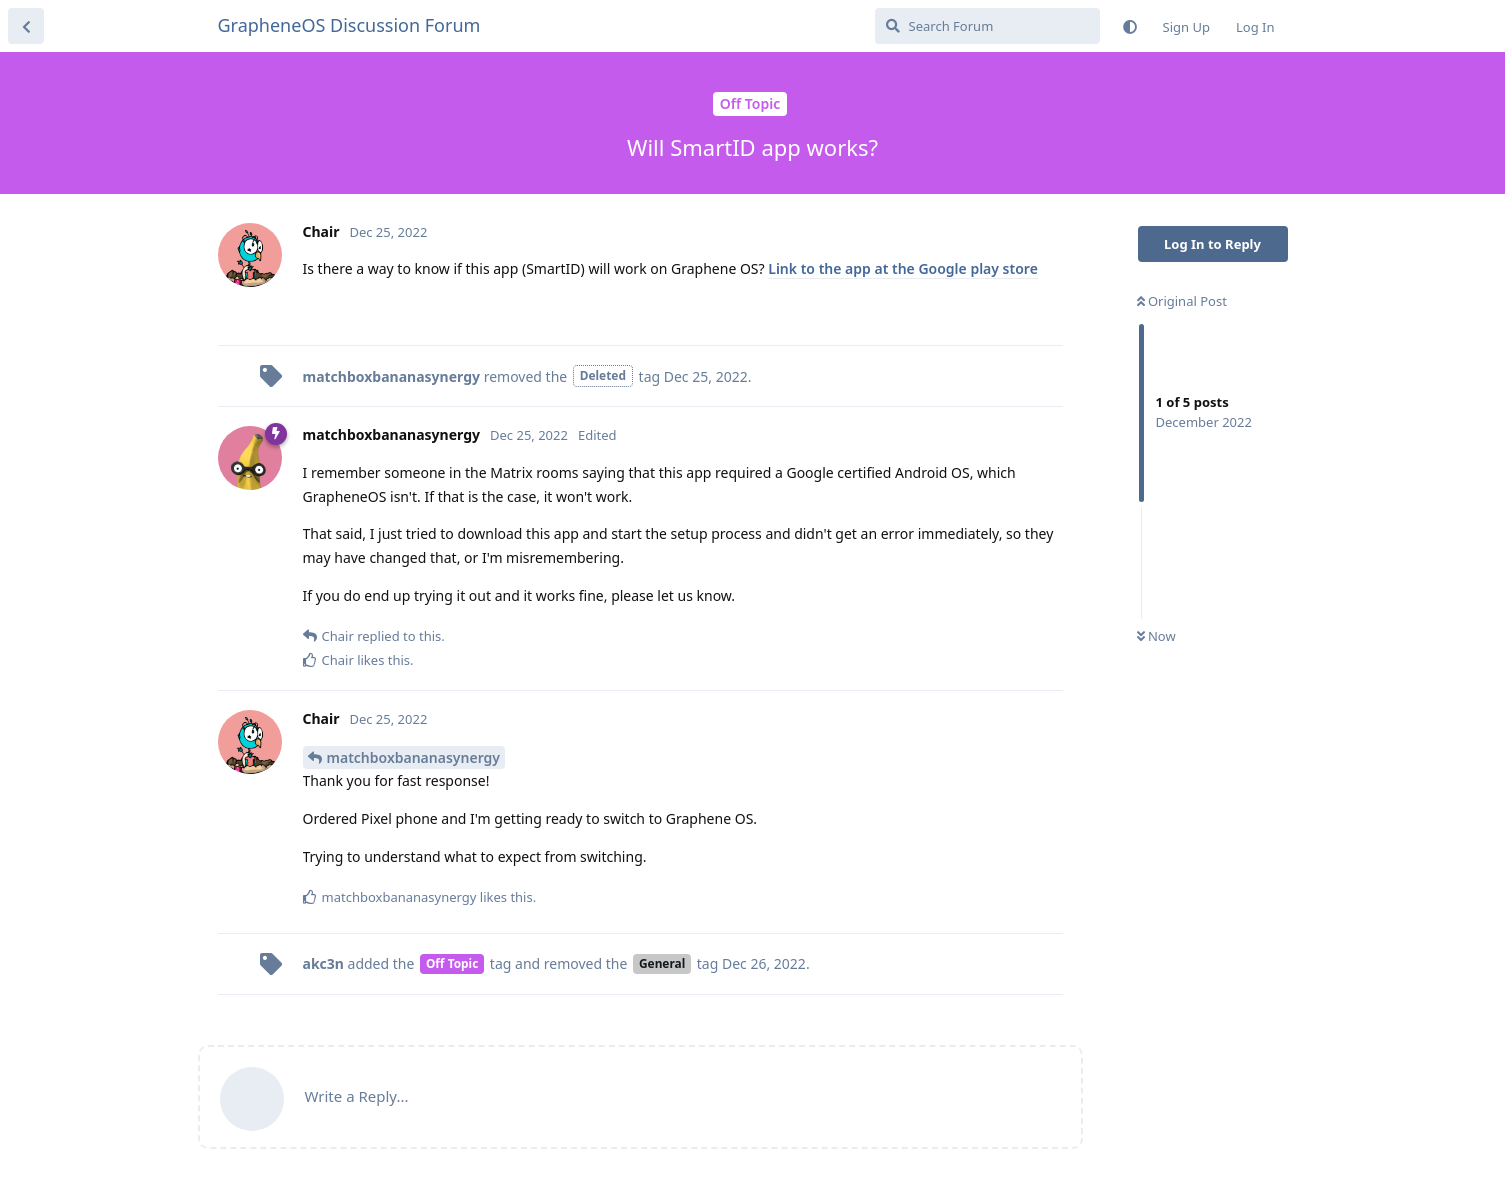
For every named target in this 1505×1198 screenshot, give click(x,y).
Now (1156, 636)
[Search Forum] (987, 26)
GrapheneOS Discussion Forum (349, 25)
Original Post (1182, 301)
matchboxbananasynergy (414, 757)
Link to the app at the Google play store (903, 268)
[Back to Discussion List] (26, 26)
